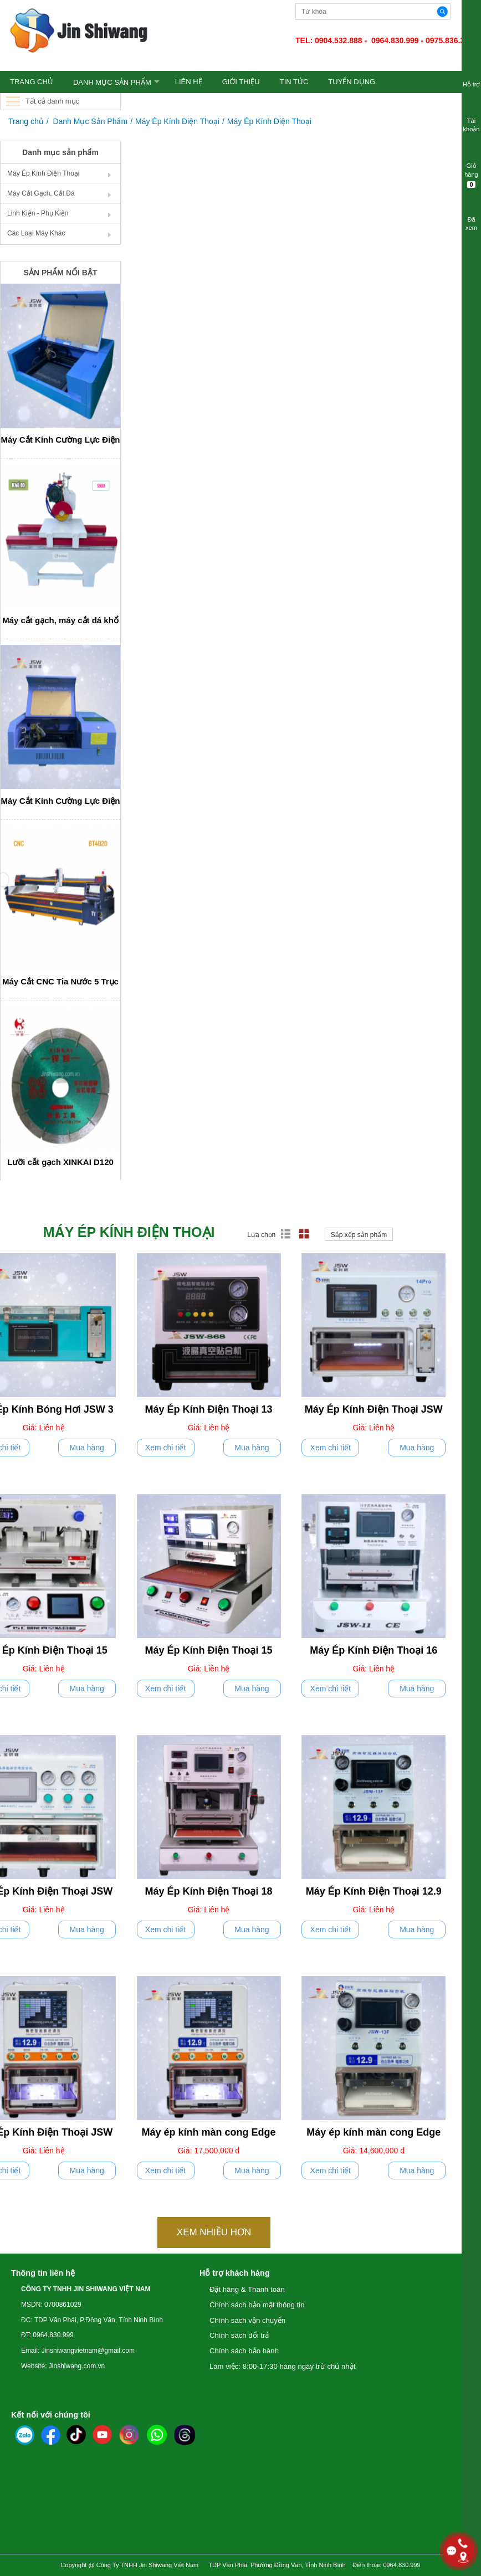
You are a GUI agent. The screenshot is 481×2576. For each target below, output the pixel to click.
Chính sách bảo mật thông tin (257, 2305)
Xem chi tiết (165, 1447)
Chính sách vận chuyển (247, 2320)
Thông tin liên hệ (43, 2273)
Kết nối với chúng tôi (50, 2414)
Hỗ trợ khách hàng (234, 2273)
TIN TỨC (294, 82)
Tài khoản (471, 118)
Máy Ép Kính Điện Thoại (177, 121)
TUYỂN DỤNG (351, 82)
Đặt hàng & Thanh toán (247, 2289)
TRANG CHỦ (31, 82)
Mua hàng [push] (87, 1447)
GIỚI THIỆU (241, 82)
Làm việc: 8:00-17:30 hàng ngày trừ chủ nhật (282, 2366)
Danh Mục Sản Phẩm (112, 82)
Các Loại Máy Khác (36, 233)
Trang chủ (26, 121)
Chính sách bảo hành (244, 2351)
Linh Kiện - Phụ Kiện (37, 213)
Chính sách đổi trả (239, 2335)
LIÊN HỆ (188, 82)
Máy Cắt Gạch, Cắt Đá (41, 193)
